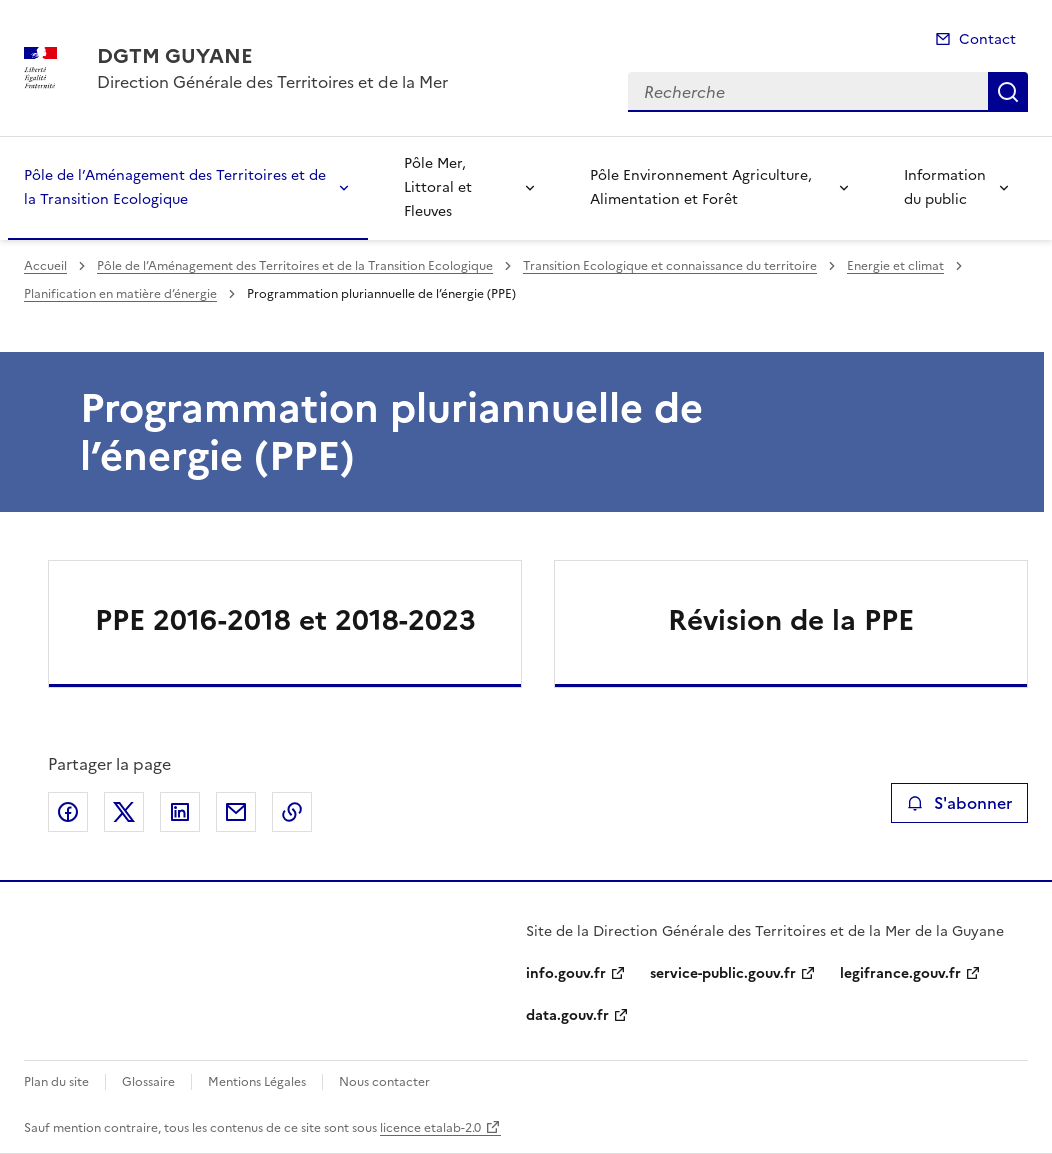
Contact (987, 39)
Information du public (945, 187)
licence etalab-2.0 (430, 1128)
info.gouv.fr (566, 973)
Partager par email (236, 812)
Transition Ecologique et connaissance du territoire (670, 266)
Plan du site (56, 1082)
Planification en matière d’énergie (120, 294)
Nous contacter (384, 1082)
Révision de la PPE (791, 620)
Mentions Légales (257, 1082)
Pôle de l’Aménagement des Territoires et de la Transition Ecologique (175, 187)
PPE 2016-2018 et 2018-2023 (285, 620)
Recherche (1008, 92)
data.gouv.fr (567, 1015)
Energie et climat (895, 266)
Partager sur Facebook (68, 812)
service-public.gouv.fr (723, 973)
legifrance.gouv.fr (900, 973)
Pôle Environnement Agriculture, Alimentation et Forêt (701, 187)
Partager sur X (124, 812)
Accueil (45, 266)
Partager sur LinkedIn (180, 812)
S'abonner (959, 803)
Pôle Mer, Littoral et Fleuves (438, 187)
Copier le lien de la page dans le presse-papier (292, 812)
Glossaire (148, 1082)
